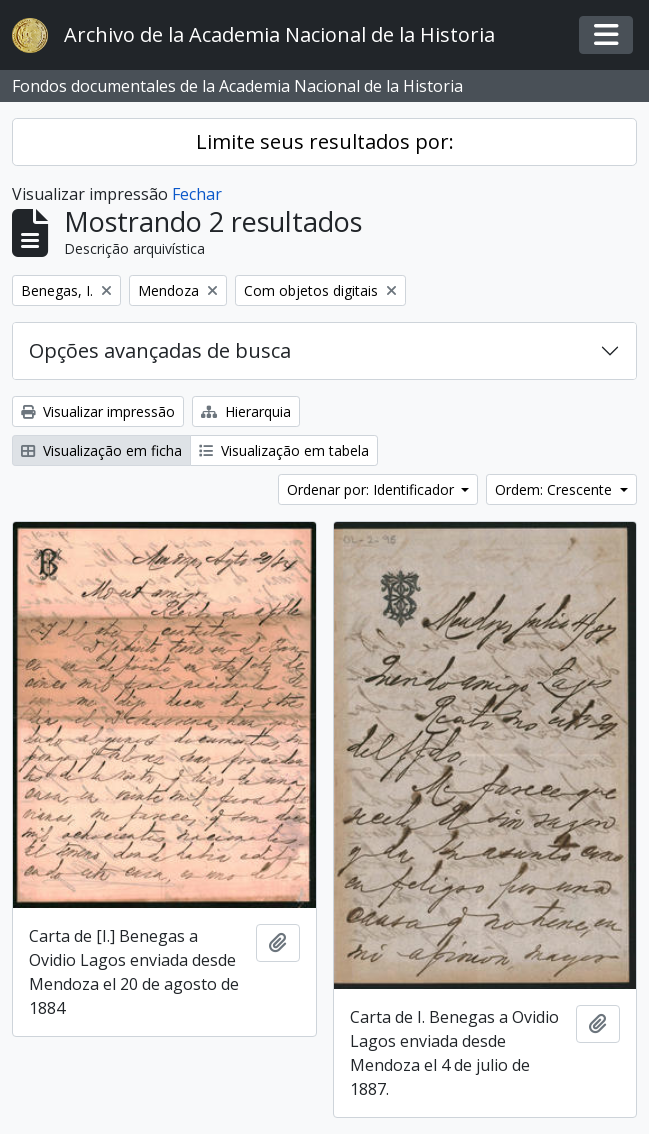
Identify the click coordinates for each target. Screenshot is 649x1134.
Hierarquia (246, 411)
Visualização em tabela (284, 450)
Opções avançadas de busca (160, 350)
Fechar (197, 194)
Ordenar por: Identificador (372, 489)
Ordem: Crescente (555, 489)
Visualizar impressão (98, 411)
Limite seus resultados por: (325, 141)
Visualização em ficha (101, 450)
